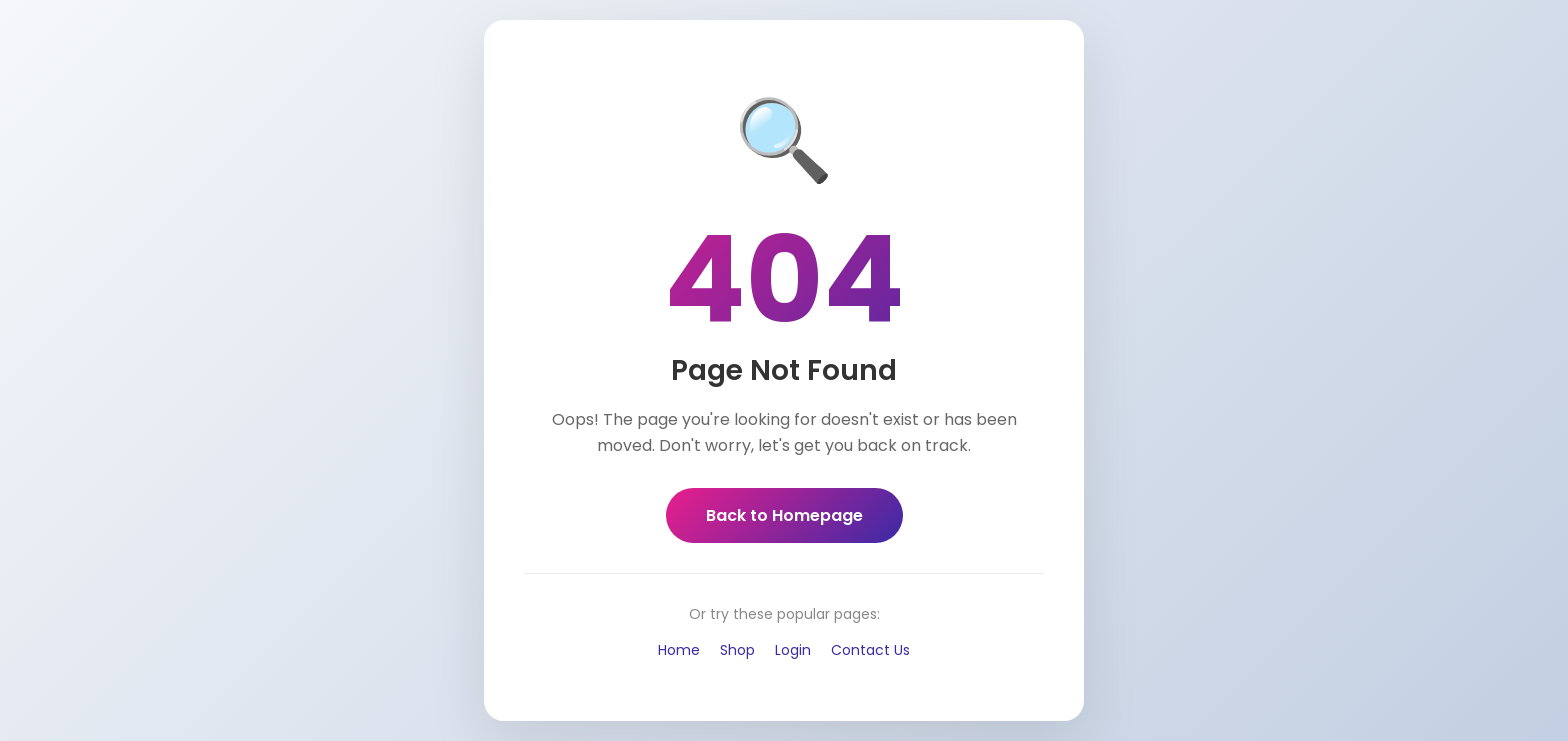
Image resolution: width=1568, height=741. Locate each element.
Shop (737, 650)
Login (793, 650)
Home (679, 650)
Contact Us (870, 650)
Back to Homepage (784, 515)
